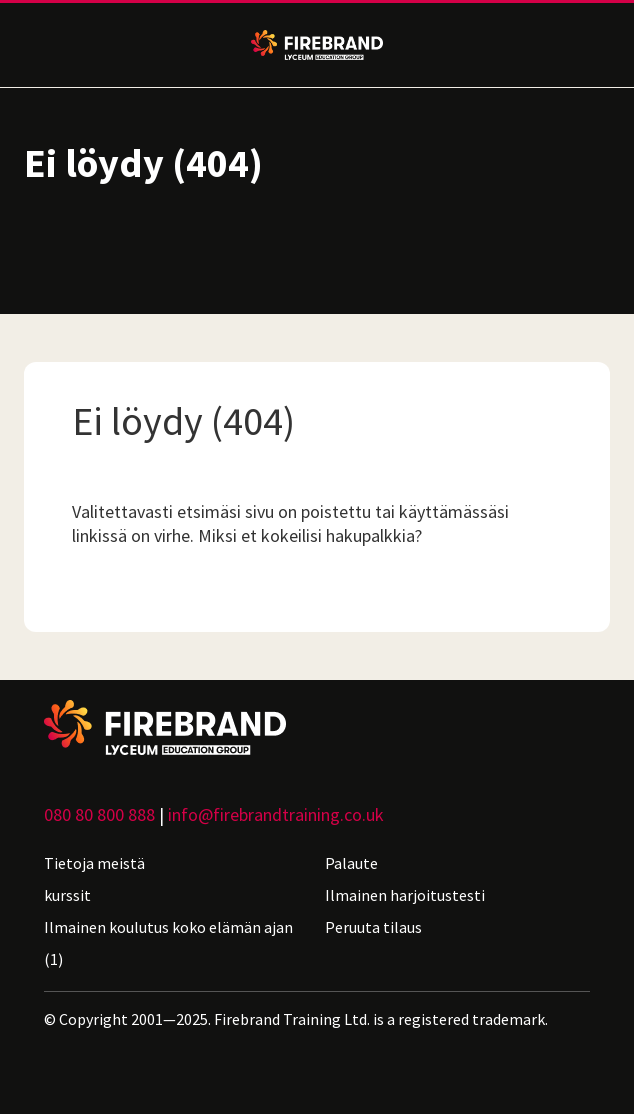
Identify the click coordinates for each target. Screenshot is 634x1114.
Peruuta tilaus (373, 927)
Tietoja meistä (94, 863)
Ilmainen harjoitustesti (405, 895)
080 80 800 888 (99, 814)
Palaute (351, 863)
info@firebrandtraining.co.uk (276, 814)
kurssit (67, 895)
